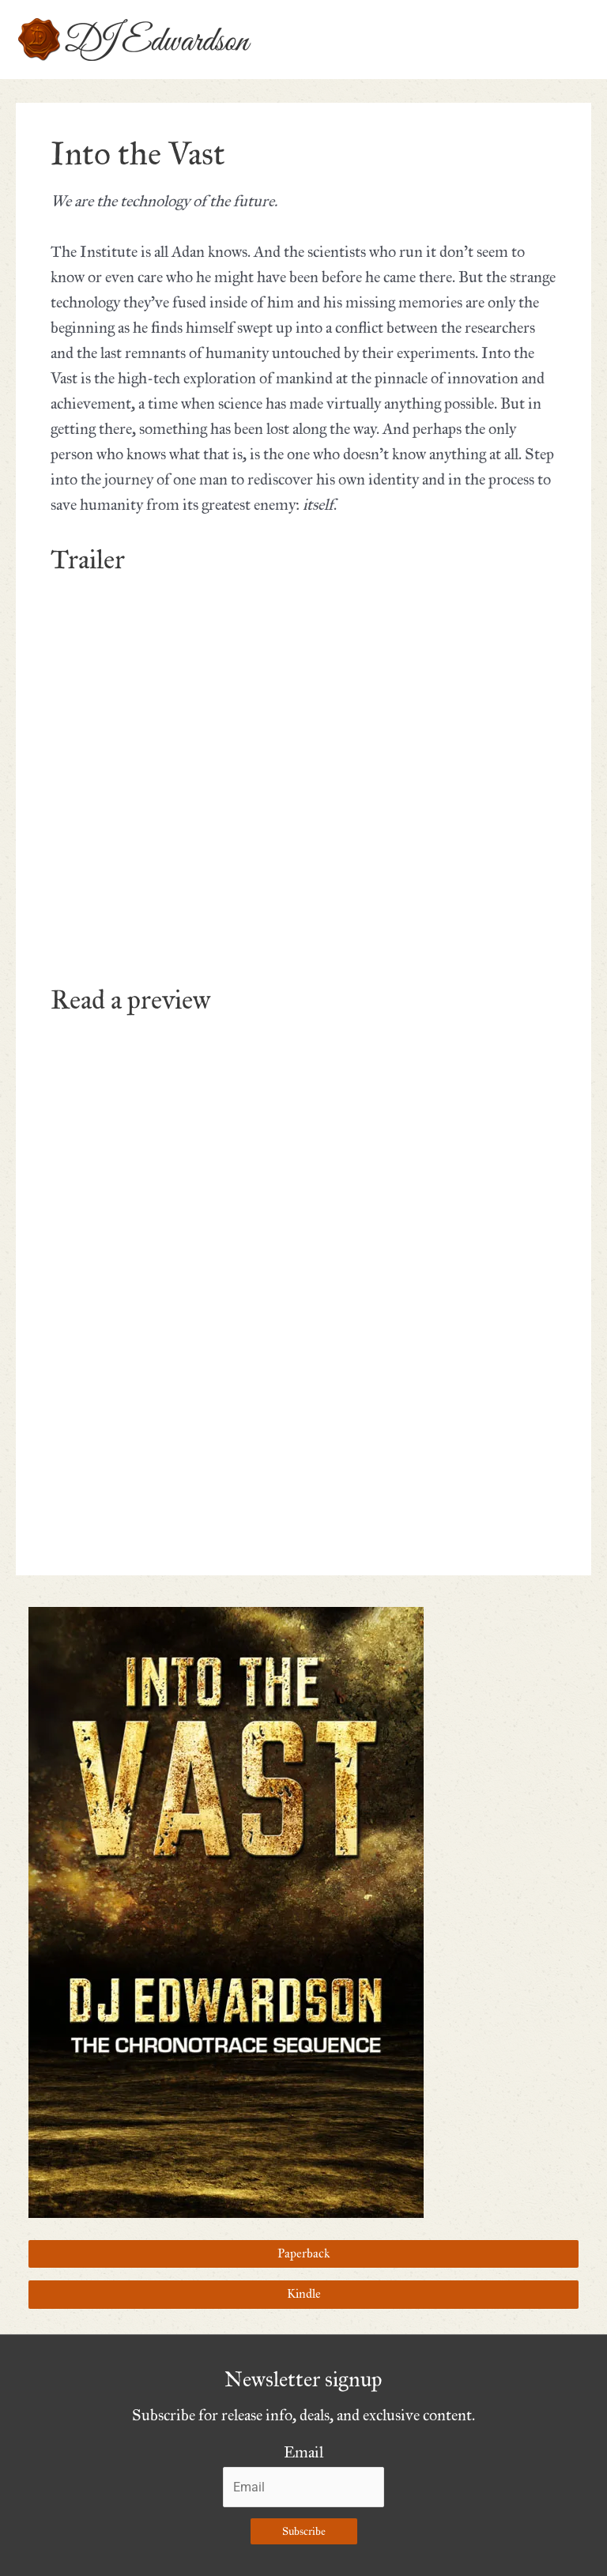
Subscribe (304, 2531)
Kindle (304, 2294)
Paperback (303, 2253)
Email (303, 2452)
